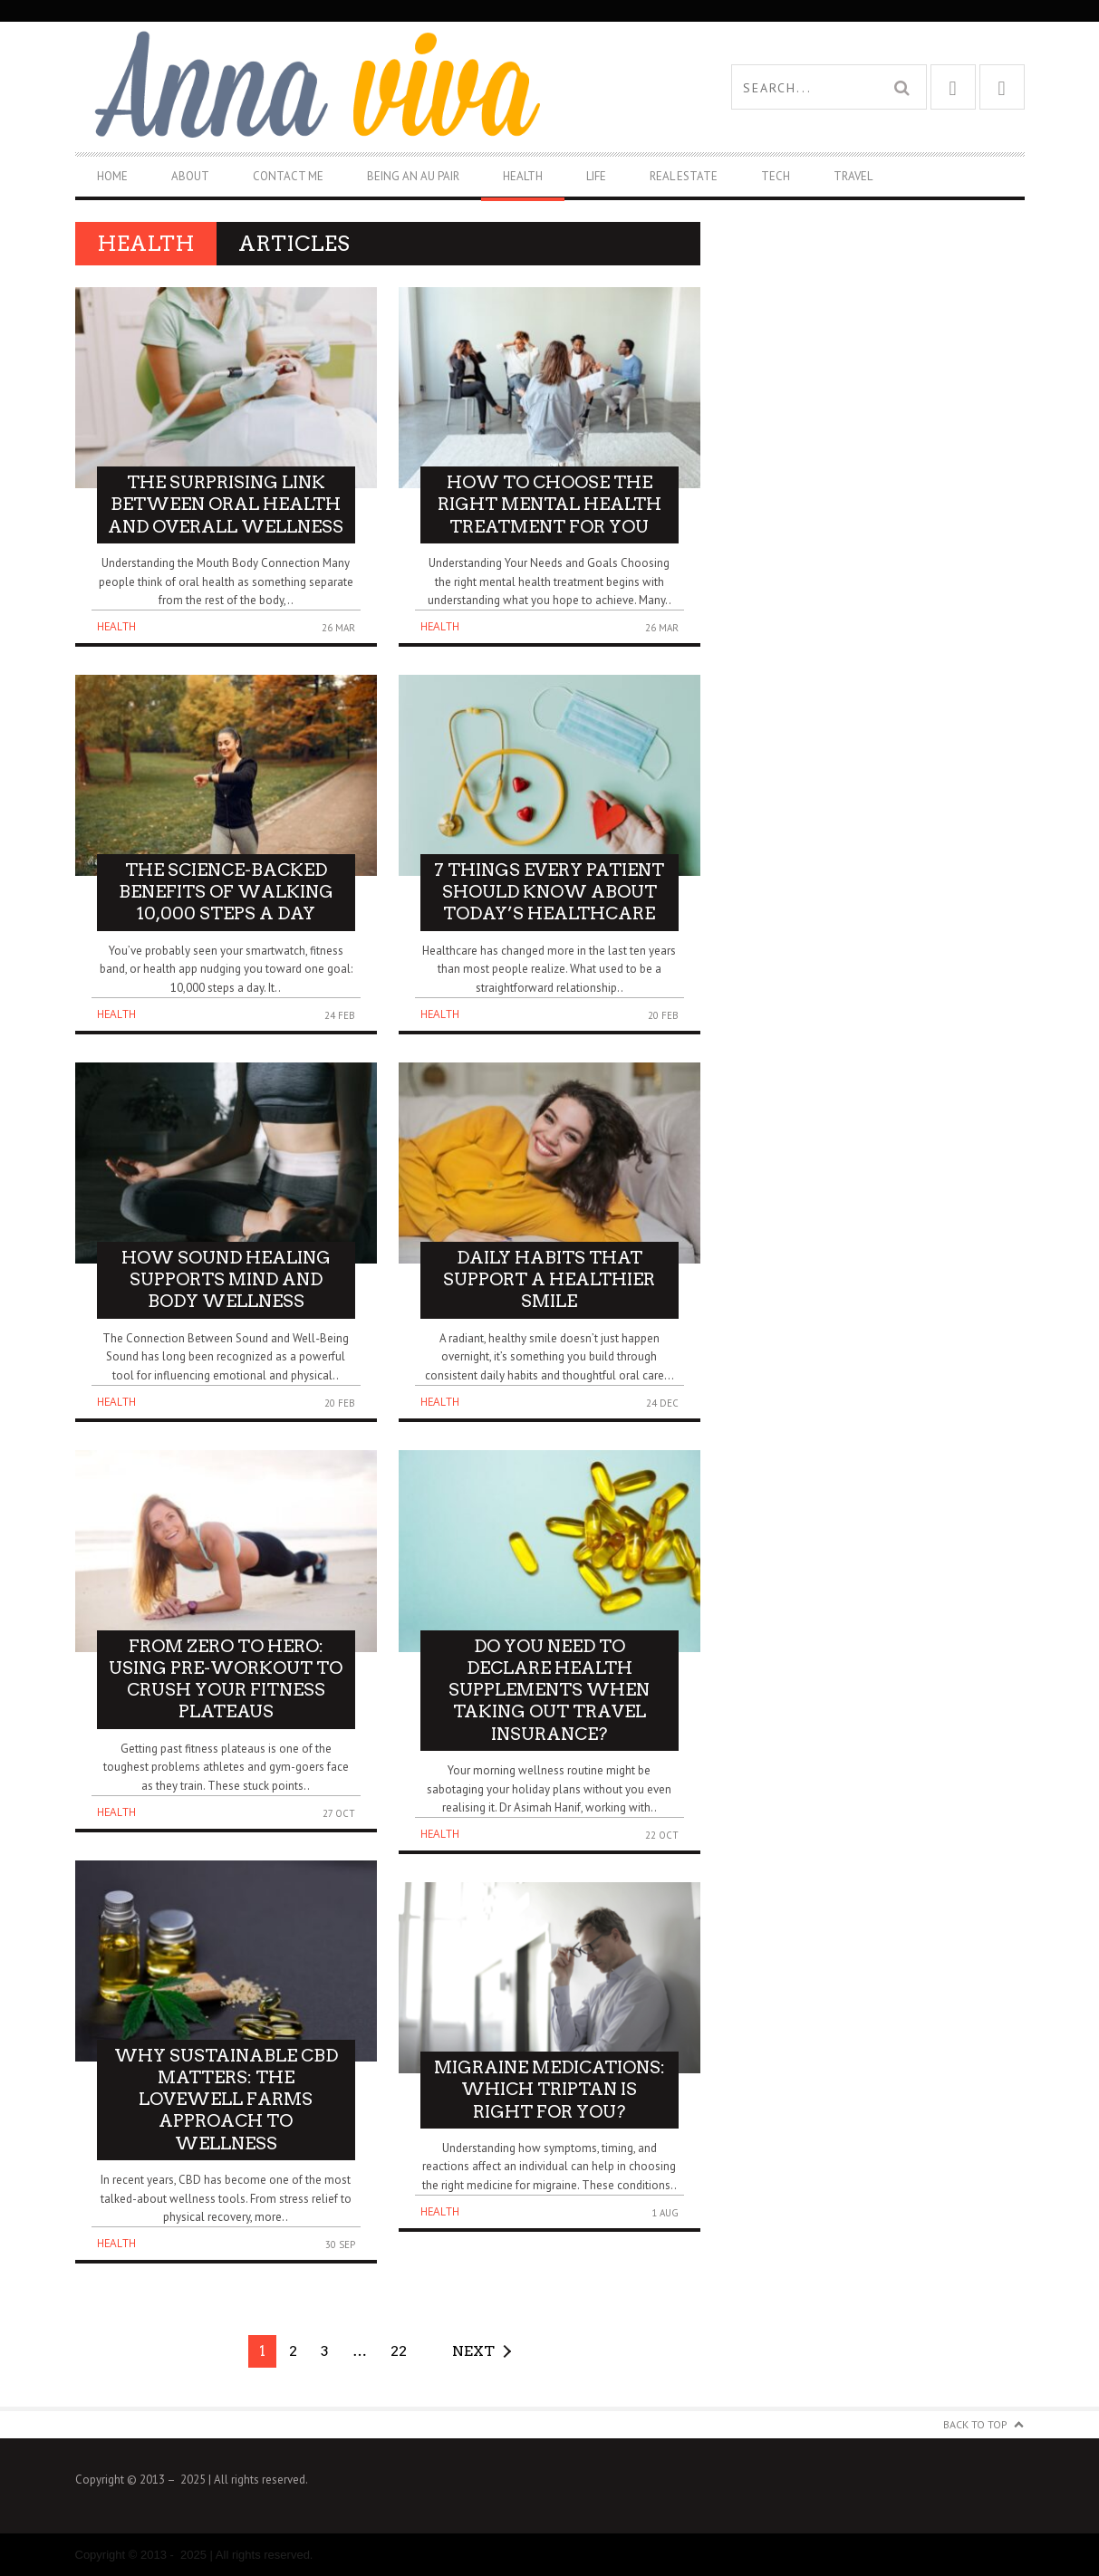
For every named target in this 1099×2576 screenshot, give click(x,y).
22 (398, 2351)
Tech (775, 176)
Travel (853, 176)
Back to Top (975, 2424)
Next (473, 2351)
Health (523, 176)
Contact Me (288, 176)
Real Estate (684, 176)
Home (112, 176)
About (190, 176)
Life (596, 176)
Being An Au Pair (413, 176)
